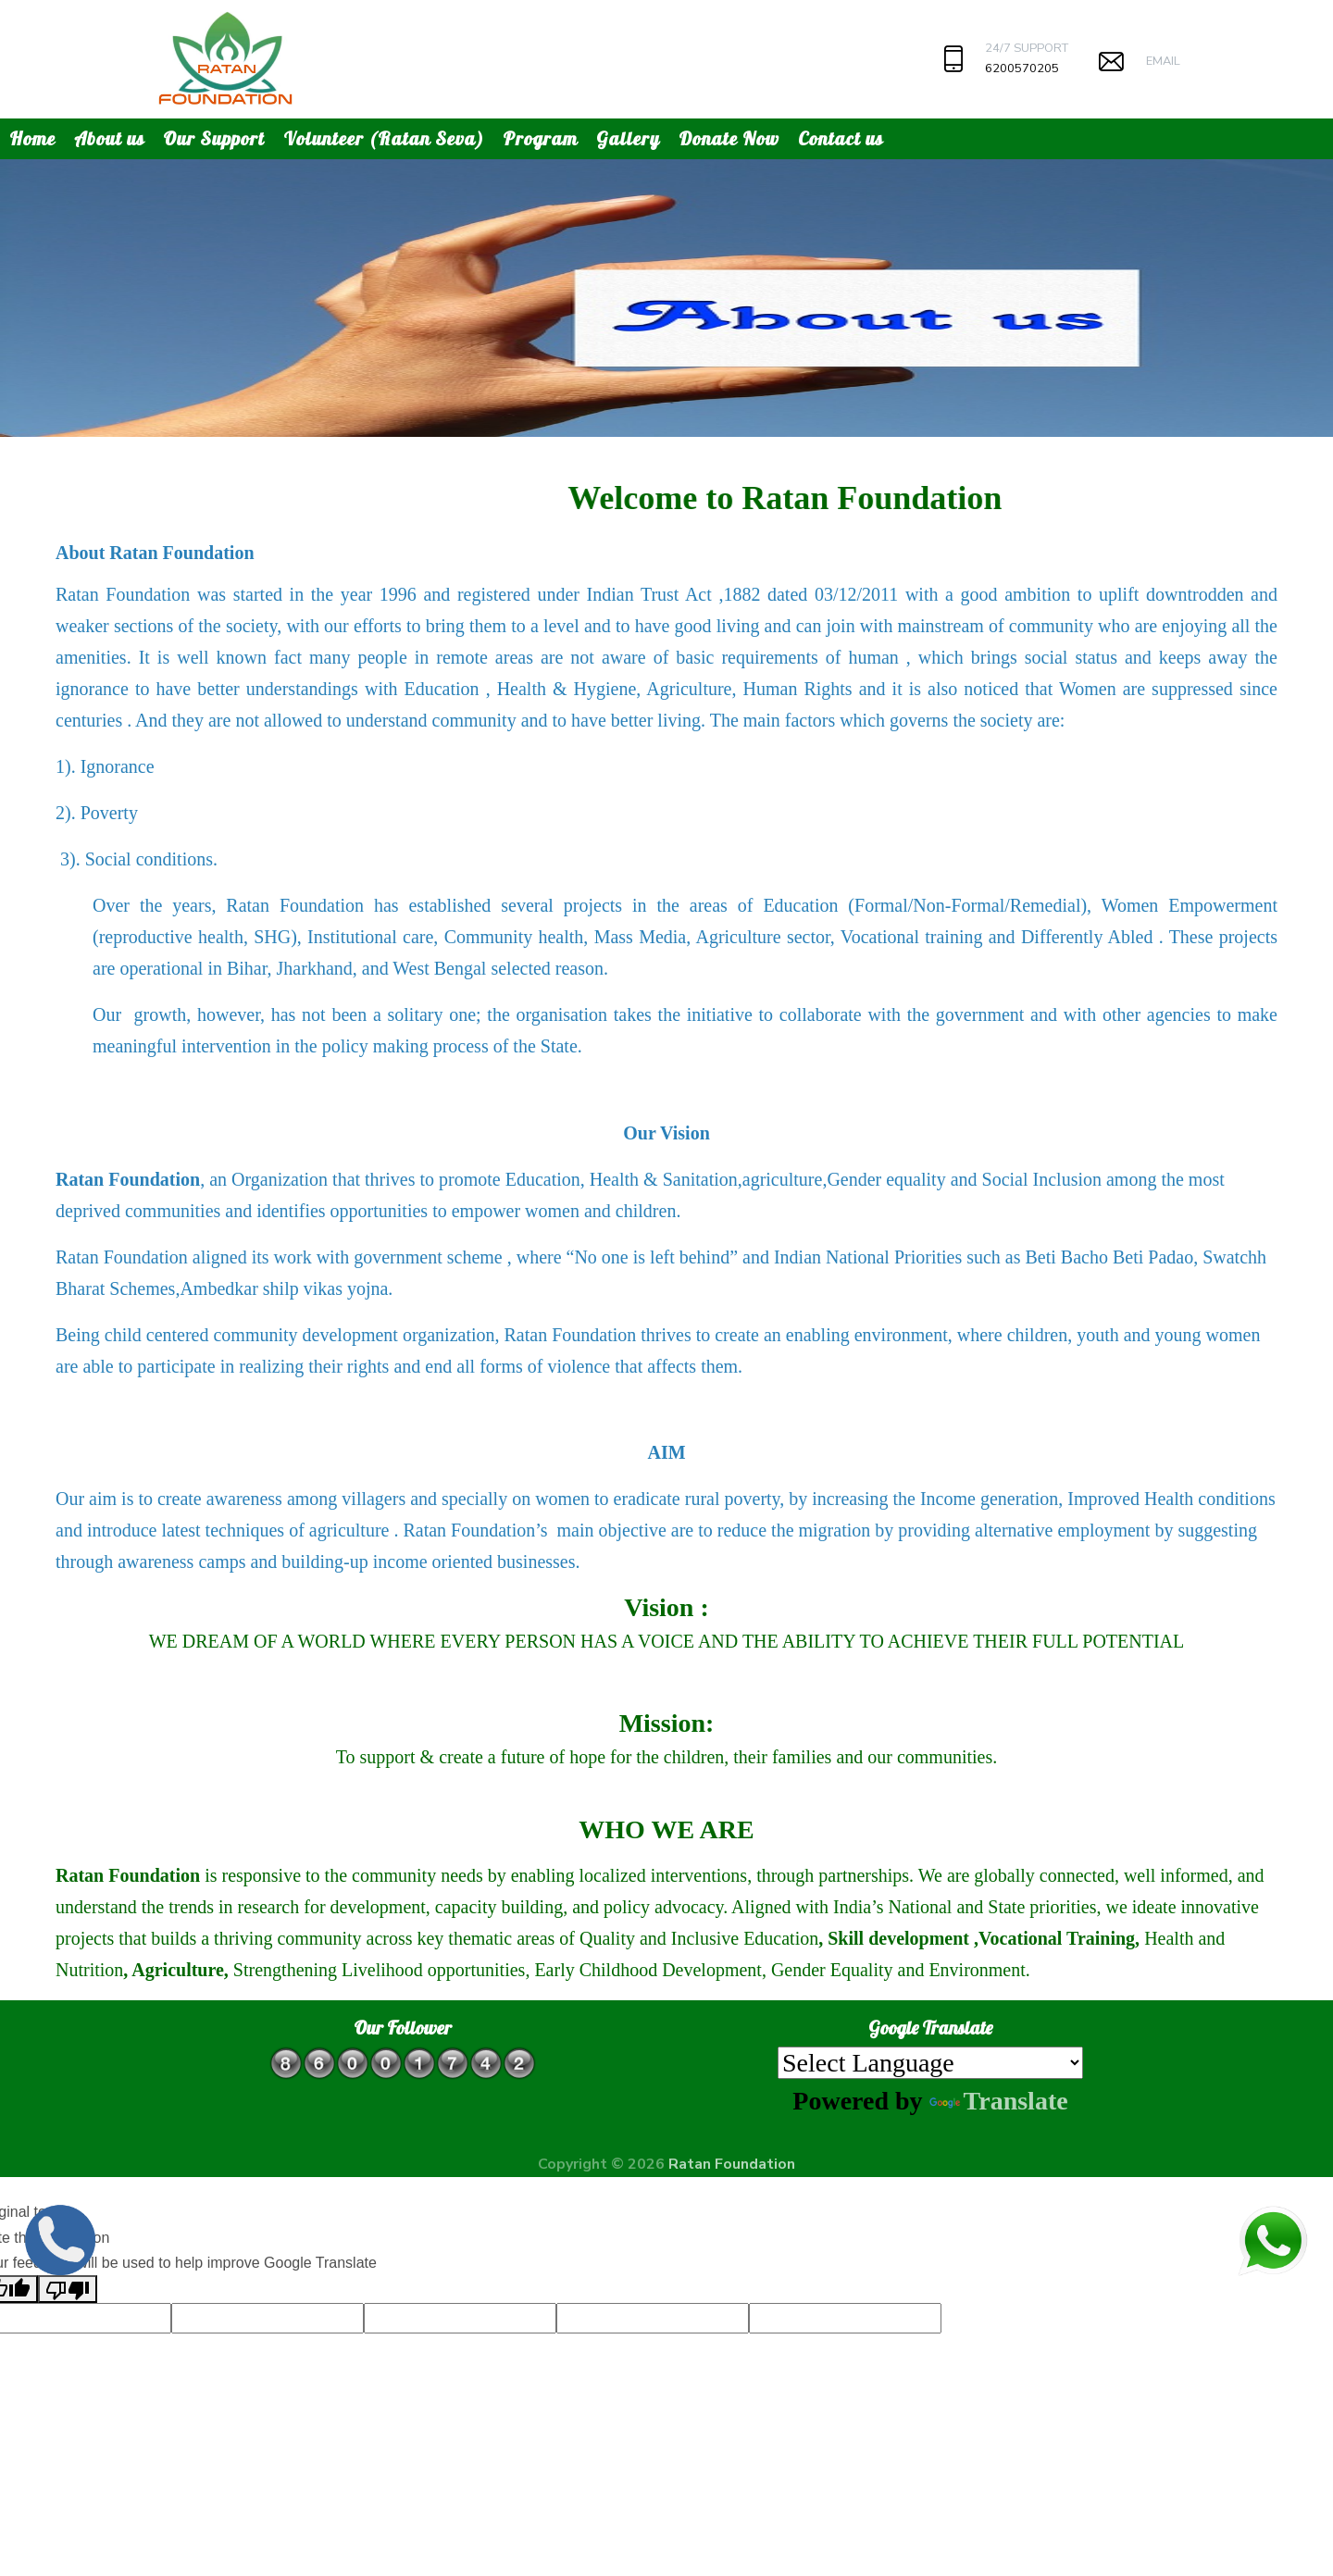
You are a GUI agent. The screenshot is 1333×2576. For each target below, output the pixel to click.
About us (109, 138)
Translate (998, 2100)
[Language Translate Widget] (930, 2063)
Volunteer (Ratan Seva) (383, 138)
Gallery (628, 138)
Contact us (840, 138)
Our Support (214, 138)
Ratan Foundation (731, 2164)
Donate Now (729, 138)
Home (32, 138)
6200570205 (1022, 68)
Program (540, 138)
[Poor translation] (67, 2289)
